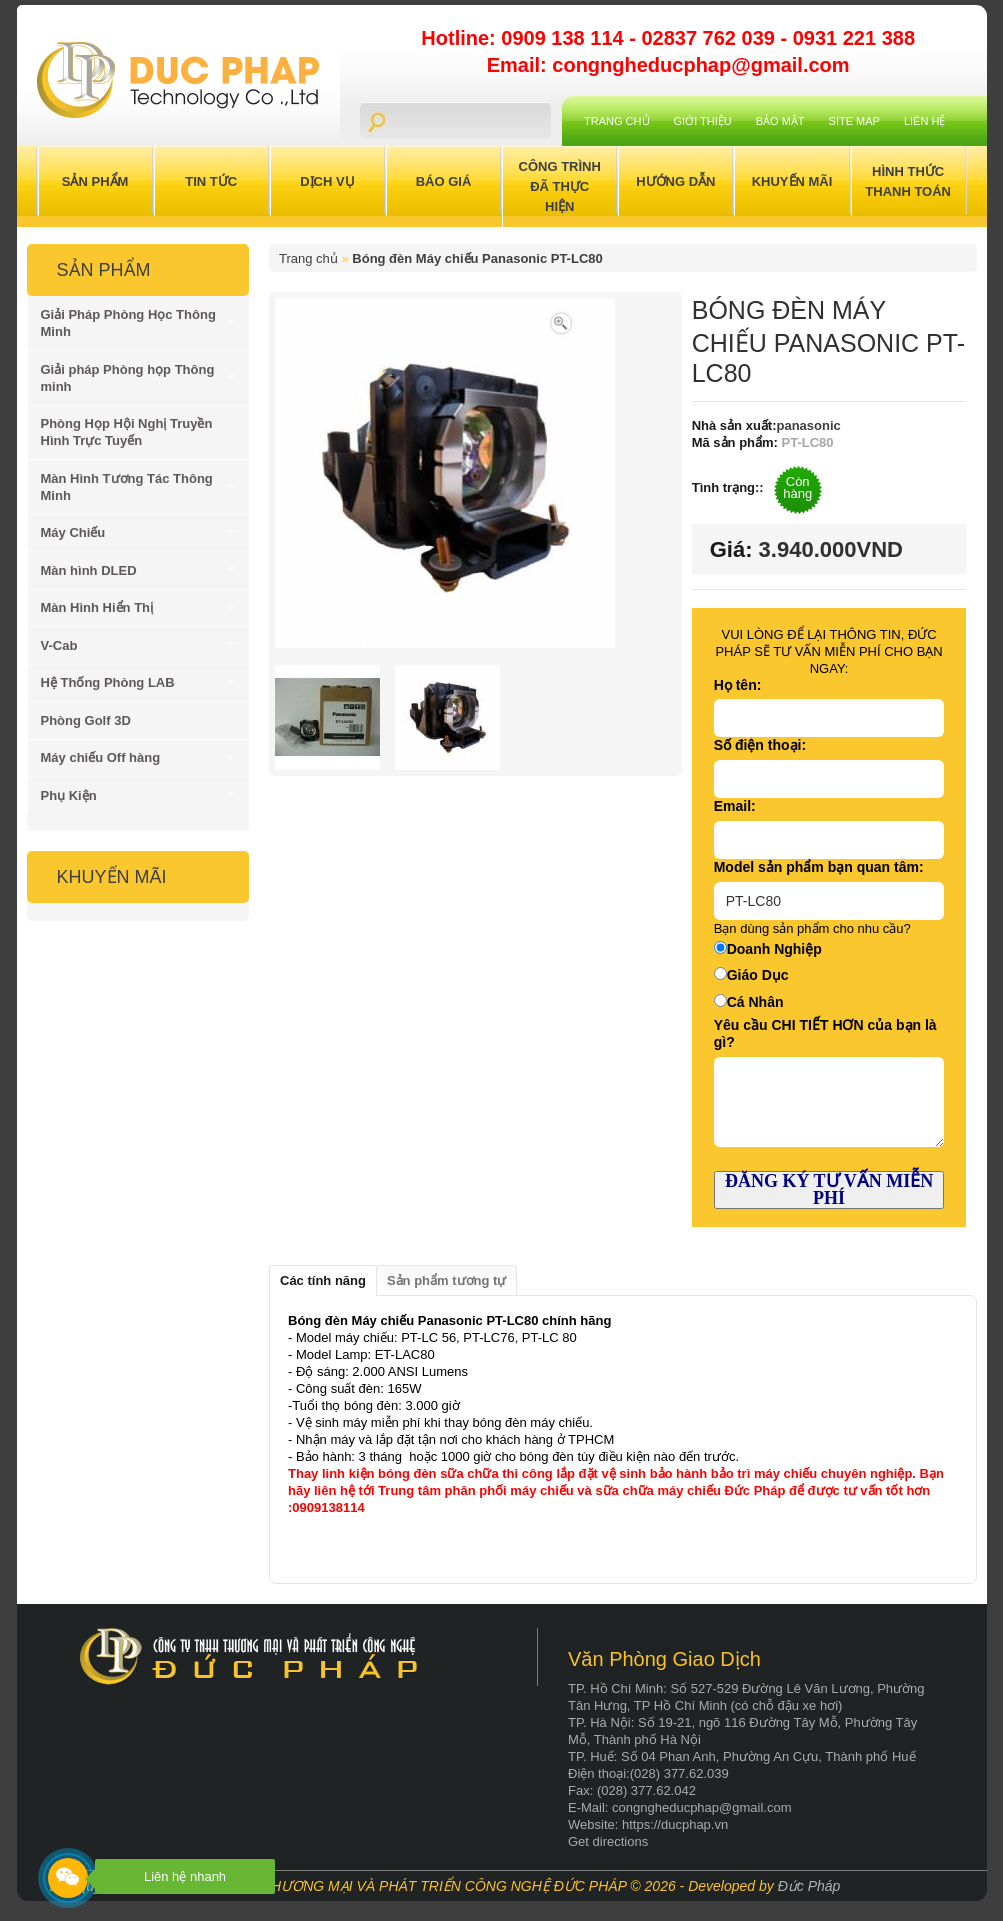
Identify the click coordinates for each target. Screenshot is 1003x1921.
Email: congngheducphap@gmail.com (668, 65)
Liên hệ (924, 121)
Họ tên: (738, 685)
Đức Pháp (809, 1886)
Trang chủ (616, 121)
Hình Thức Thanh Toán (908, 181)
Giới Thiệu (703, 121)
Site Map (854, 121)
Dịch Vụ (327, 181)
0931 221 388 (854, 38)
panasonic (809, 425)
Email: (735, 806)
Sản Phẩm (95, 181)
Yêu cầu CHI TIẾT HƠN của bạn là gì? (825, 1033)
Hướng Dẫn (675, 181)
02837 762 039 (710, 38)
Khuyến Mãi (792, 181)
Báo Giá (444, 181)
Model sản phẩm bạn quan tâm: (819, 867)
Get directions (608, 1841)
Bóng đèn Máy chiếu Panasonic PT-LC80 (477, 258)
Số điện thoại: (760, 745)
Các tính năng (323, 1280)
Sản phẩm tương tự (446, 1280)
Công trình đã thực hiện (560, 186)
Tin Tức (211, 181)
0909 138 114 (565, 38)
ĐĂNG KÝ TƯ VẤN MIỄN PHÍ (829, 1189)
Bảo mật (780, 121)
